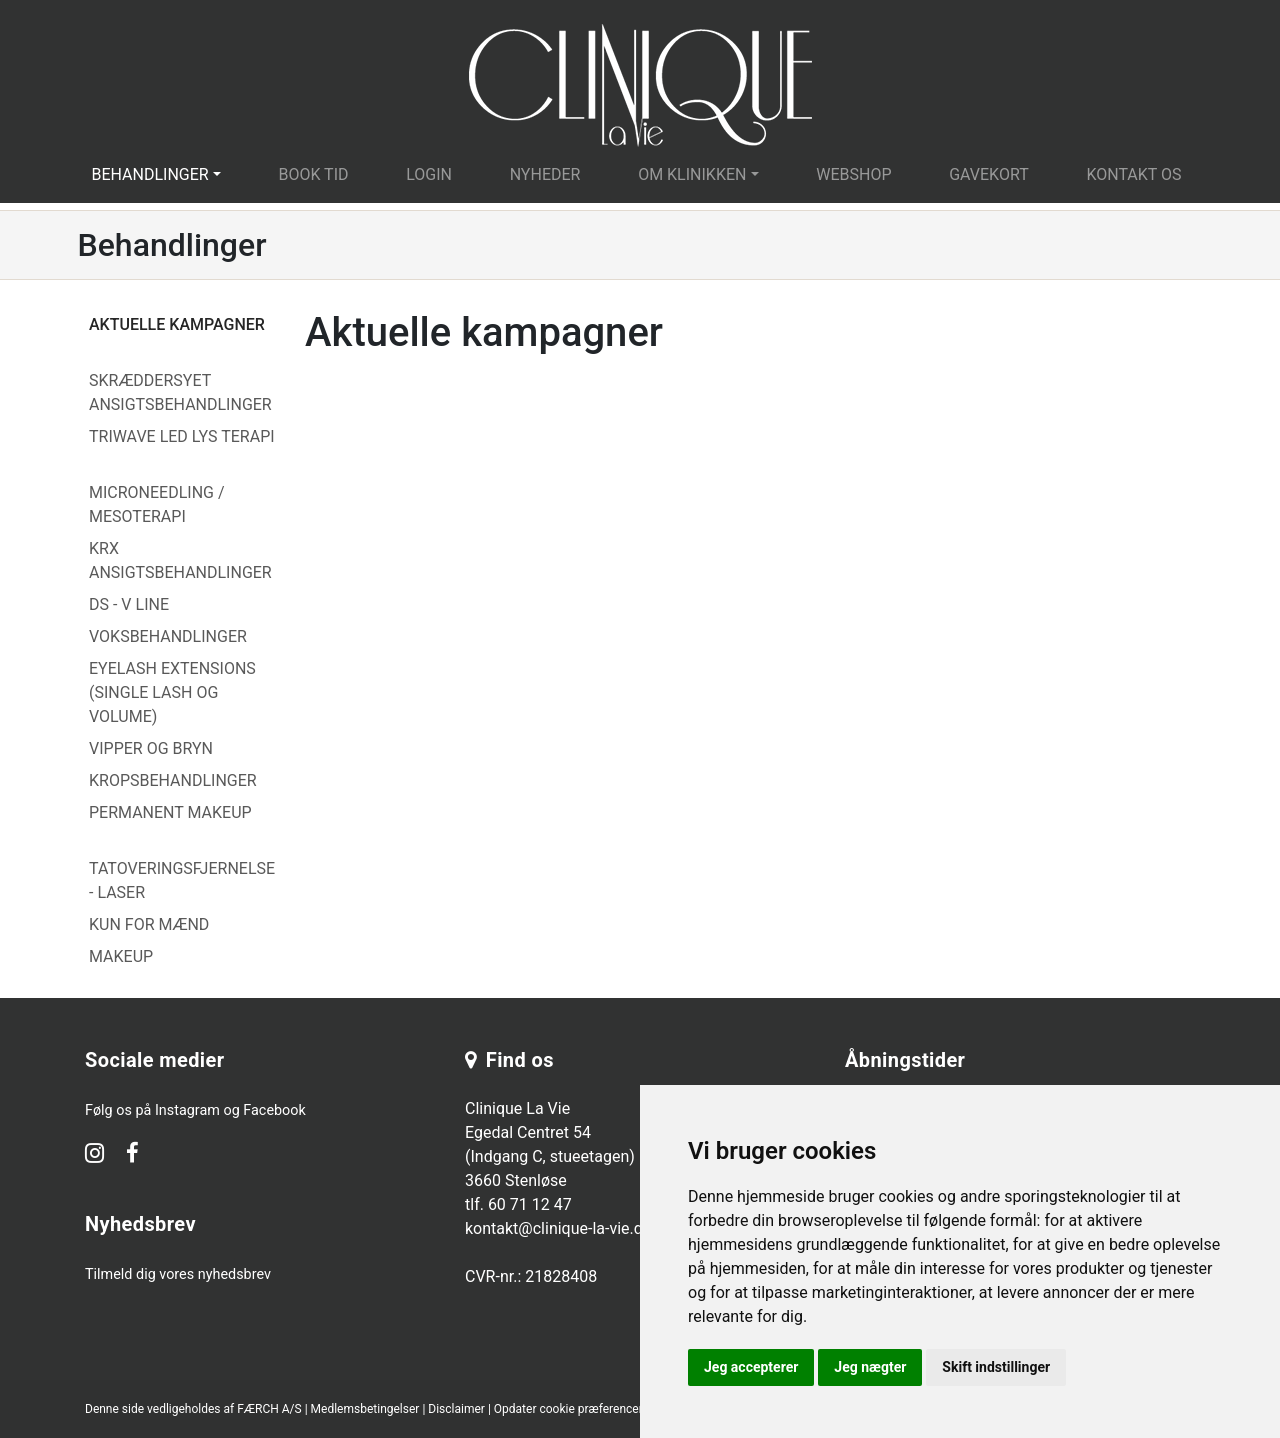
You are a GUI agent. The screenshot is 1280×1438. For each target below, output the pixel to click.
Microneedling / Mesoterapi (157, 504)
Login (429, 174)
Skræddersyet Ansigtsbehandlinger (180, 392)
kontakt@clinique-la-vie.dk (558, 1228)
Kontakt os (1133, 174)
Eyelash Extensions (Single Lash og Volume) (172, 692)
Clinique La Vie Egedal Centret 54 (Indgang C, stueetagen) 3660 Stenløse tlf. (550, 1156)
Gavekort (989, 174)
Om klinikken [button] (692, 174)
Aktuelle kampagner (177, 324)
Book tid (313, 174)
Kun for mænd (149, 924)
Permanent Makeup (170, 812)
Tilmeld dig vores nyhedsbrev (178, 1274)
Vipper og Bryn (151, 748)
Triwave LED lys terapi (182, 436)
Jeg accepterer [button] (751, 1367)
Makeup (121, 956)
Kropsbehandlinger (173, 780)
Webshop (853, 174)
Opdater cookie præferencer (568, 1409)
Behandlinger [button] (149, 174)
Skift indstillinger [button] (996, 1367)
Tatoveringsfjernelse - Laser (182, 880)
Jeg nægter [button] (870, 1367)
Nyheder (545, 174)
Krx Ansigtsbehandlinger (180, 560)
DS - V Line (129, 604)
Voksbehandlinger (168, 636)
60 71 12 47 (530, 1204)
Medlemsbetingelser (365, 1409)
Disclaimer (456, 1409)
